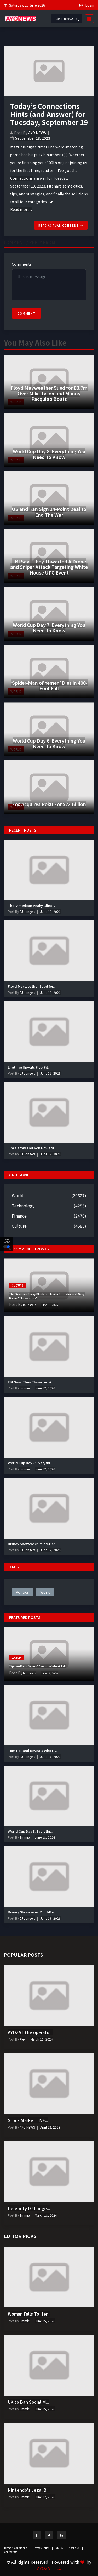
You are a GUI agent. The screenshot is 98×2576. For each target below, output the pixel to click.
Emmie (24, 1388)
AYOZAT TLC (49, 2568)
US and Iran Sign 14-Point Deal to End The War (49, 512)
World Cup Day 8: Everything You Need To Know (49, 454)
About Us (76, 2548)
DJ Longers (27, 911)
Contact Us (10, 2552)
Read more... (21, 209)
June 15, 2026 (45, 2320)
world (45, 1592)
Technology (23, 1205)
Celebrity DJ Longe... (29, 2208)
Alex (22, 2039)
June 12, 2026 (45, 2496)
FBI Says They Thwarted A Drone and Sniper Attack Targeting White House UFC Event (49, 567)
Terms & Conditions (17, 2548)
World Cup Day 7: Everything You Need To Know (49, 627)
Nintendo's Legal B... (29, 2490)
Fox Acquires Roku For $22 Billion (49, 804)
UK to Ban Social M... (28, 2402)
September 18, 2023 (32, 138)
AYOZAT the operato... (30, 2032)
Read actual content (60, 225)
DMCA (60, 2548)
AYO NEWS (37, 132)
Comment (26, 313)
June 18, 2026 (45, 1837)
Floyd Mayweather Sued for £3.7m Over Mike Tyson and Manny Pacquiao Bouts (49, 393)
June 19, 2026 (50, 911)
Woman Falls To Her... (29, 2314)
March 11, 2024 (42, 2039)
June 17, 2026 (45, 1388)
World (18, 1195)
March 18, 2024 (46, 2215)
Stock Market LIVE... (28, 2120)
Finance (19, 1216)
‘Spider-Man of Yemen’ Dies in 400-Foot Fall (49, 685)
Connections (21, 178)
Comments (22, 264)
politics (22, 1592)
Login (89, 5)
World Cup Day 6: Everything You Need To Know (49, 743)
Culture (19, 1226)
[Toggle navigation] (88, 18)
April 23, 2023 (50, 2127)
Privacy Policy (43, 2548)
